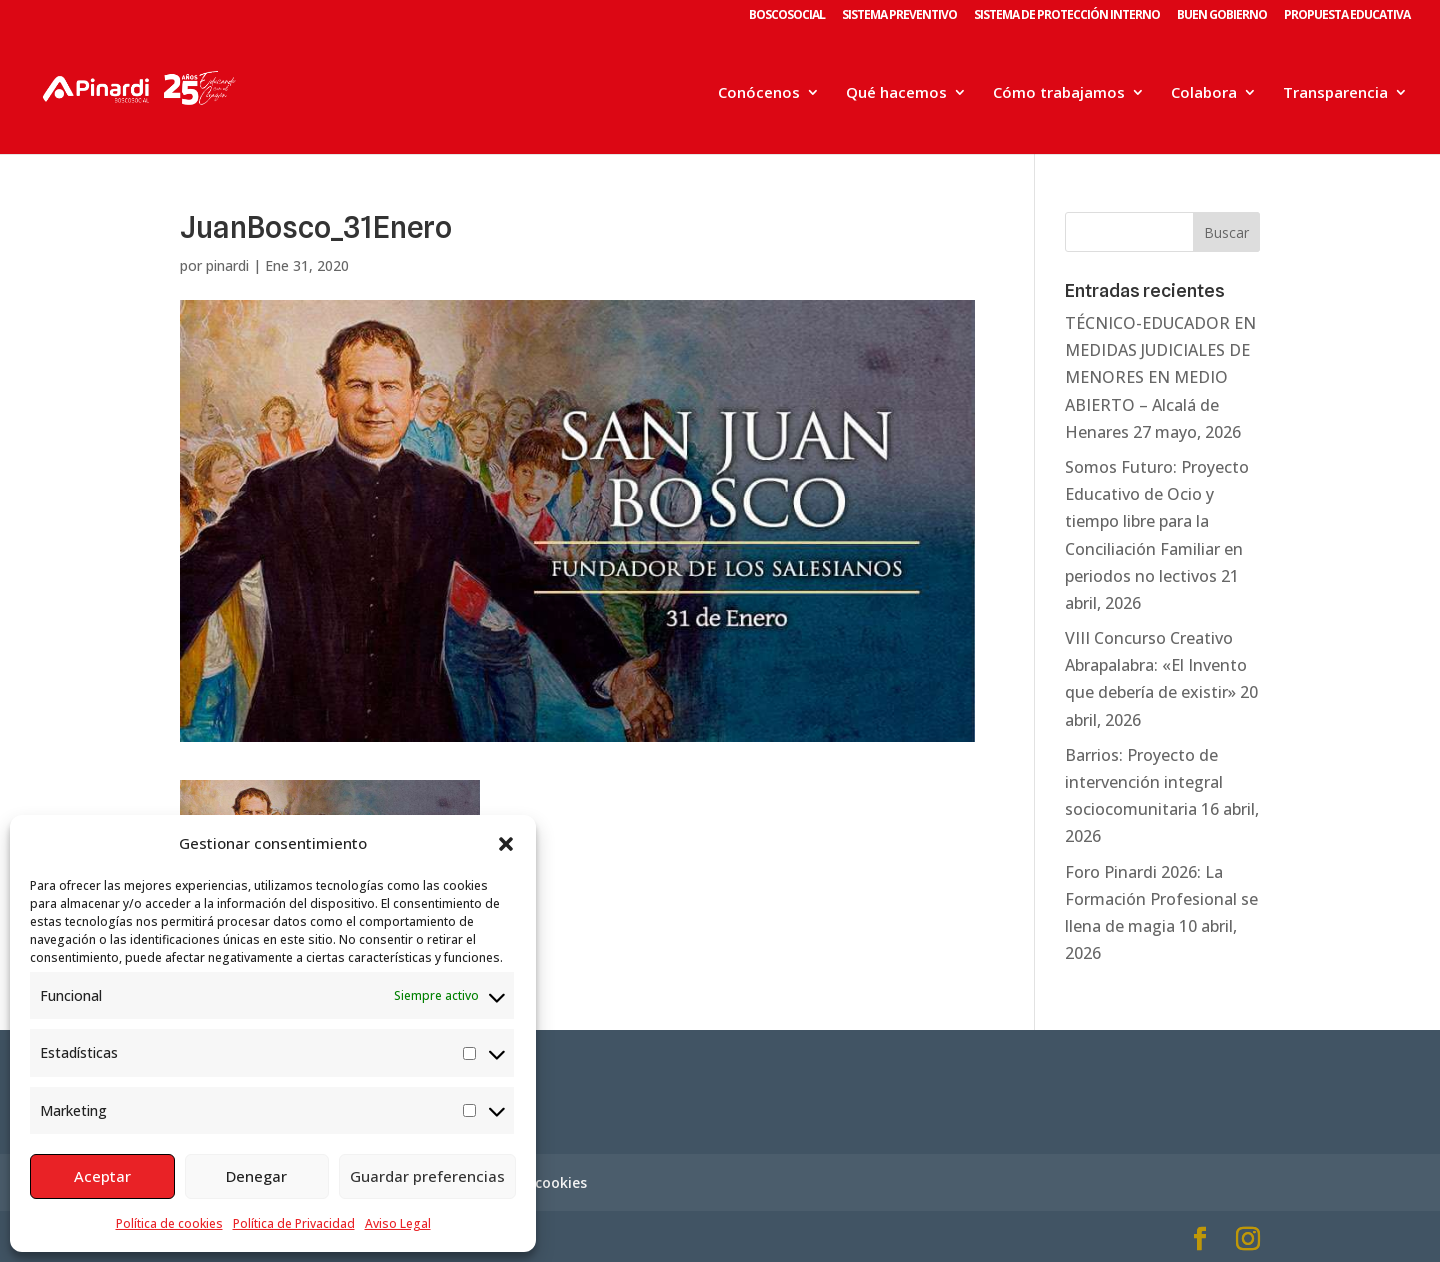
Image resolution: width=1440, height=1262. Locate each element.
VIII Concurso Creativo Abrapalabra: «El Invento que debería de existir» (1156, 665)
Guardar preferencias (427, 1176)
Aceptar (102, 1176)
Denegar (256, 1176)
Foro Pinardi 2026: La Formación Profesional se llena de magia (1161, 899)
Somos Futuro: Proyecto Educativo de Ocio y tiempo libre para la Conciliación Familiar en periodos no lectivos (1157, 521)
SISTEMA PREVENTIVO (899, 16)
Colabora (1204, 93)
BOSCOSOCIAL (787, 16)
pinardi (227, 265)
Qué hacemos (896, 93)
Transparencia (1335, 93)
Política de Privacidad (294, 1223)
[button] (506, 844)
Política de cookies (169, 1223)
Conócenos (759, 93)
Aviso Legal (398, 1223)
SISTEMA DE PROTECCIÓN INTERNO (1067, 16)
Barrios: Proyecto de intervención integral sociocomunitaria (1144, 782)
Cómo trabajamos (1059, 93)
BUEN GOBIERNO (1222, 16)
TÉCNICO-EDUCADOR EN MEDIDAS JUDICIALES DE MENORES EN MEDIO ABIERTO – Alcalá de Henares (1160, 377)
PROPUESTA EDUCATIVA (1347, 16)
